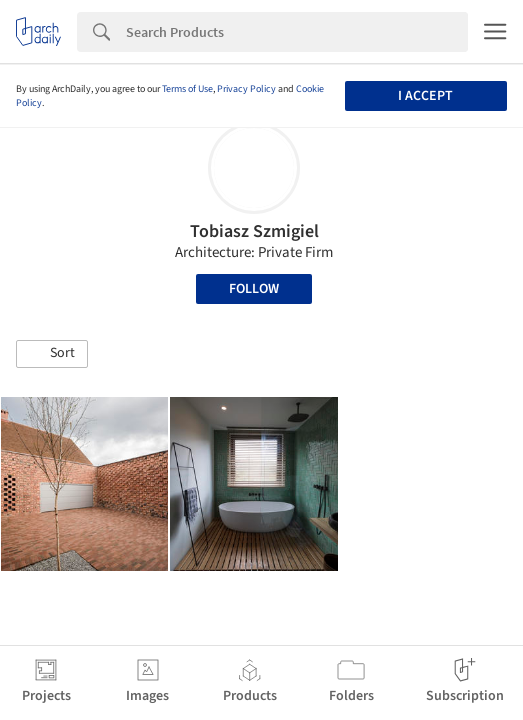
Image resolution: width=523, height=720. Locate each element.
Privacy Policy (246, 89)
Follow (254, 289)
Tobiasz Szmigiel (254, 231)
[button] (52, 354)
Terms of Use (187, 89)
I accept (425, 96)
